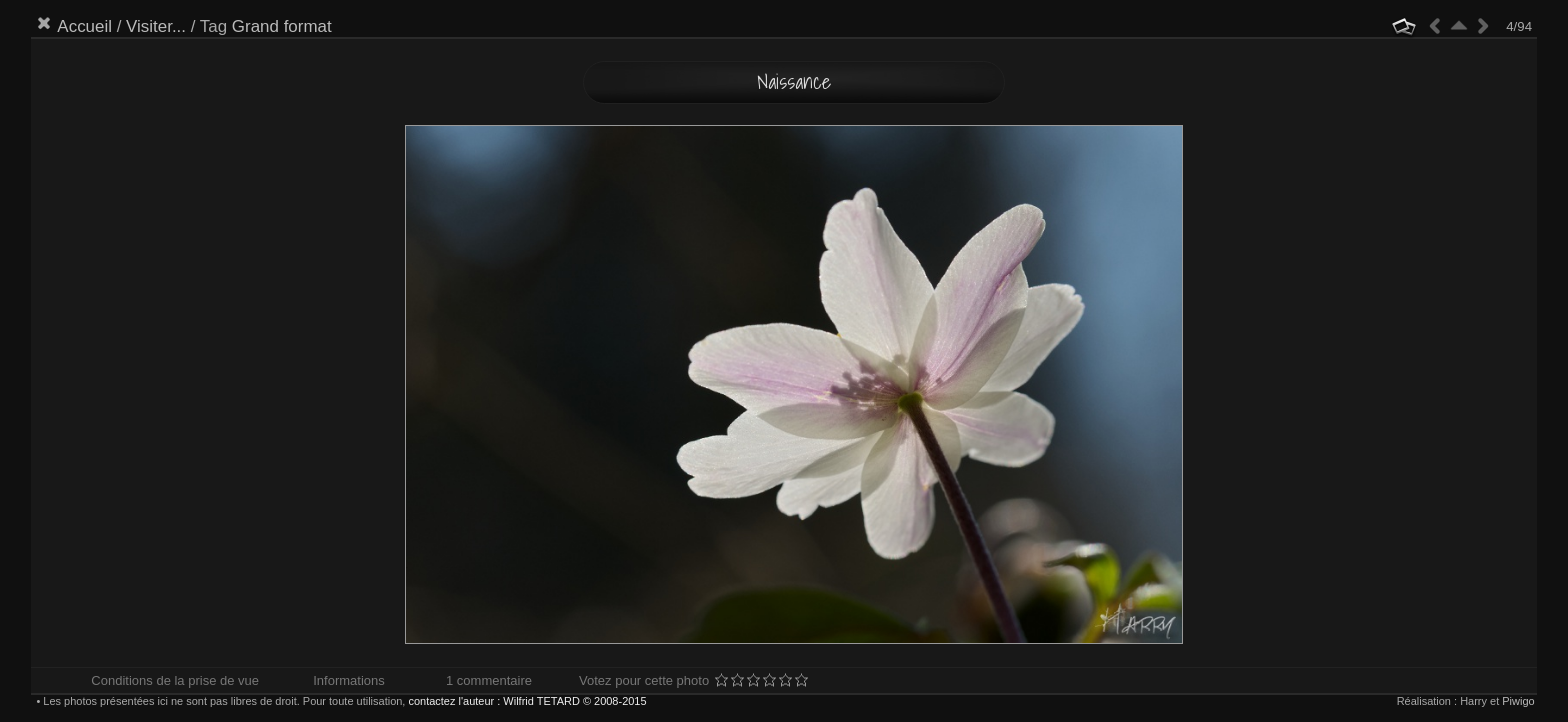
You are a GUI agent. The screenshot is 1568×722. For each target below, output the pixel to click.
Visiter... (156, 26)
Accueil (84, 26)
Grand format (282, 26)
